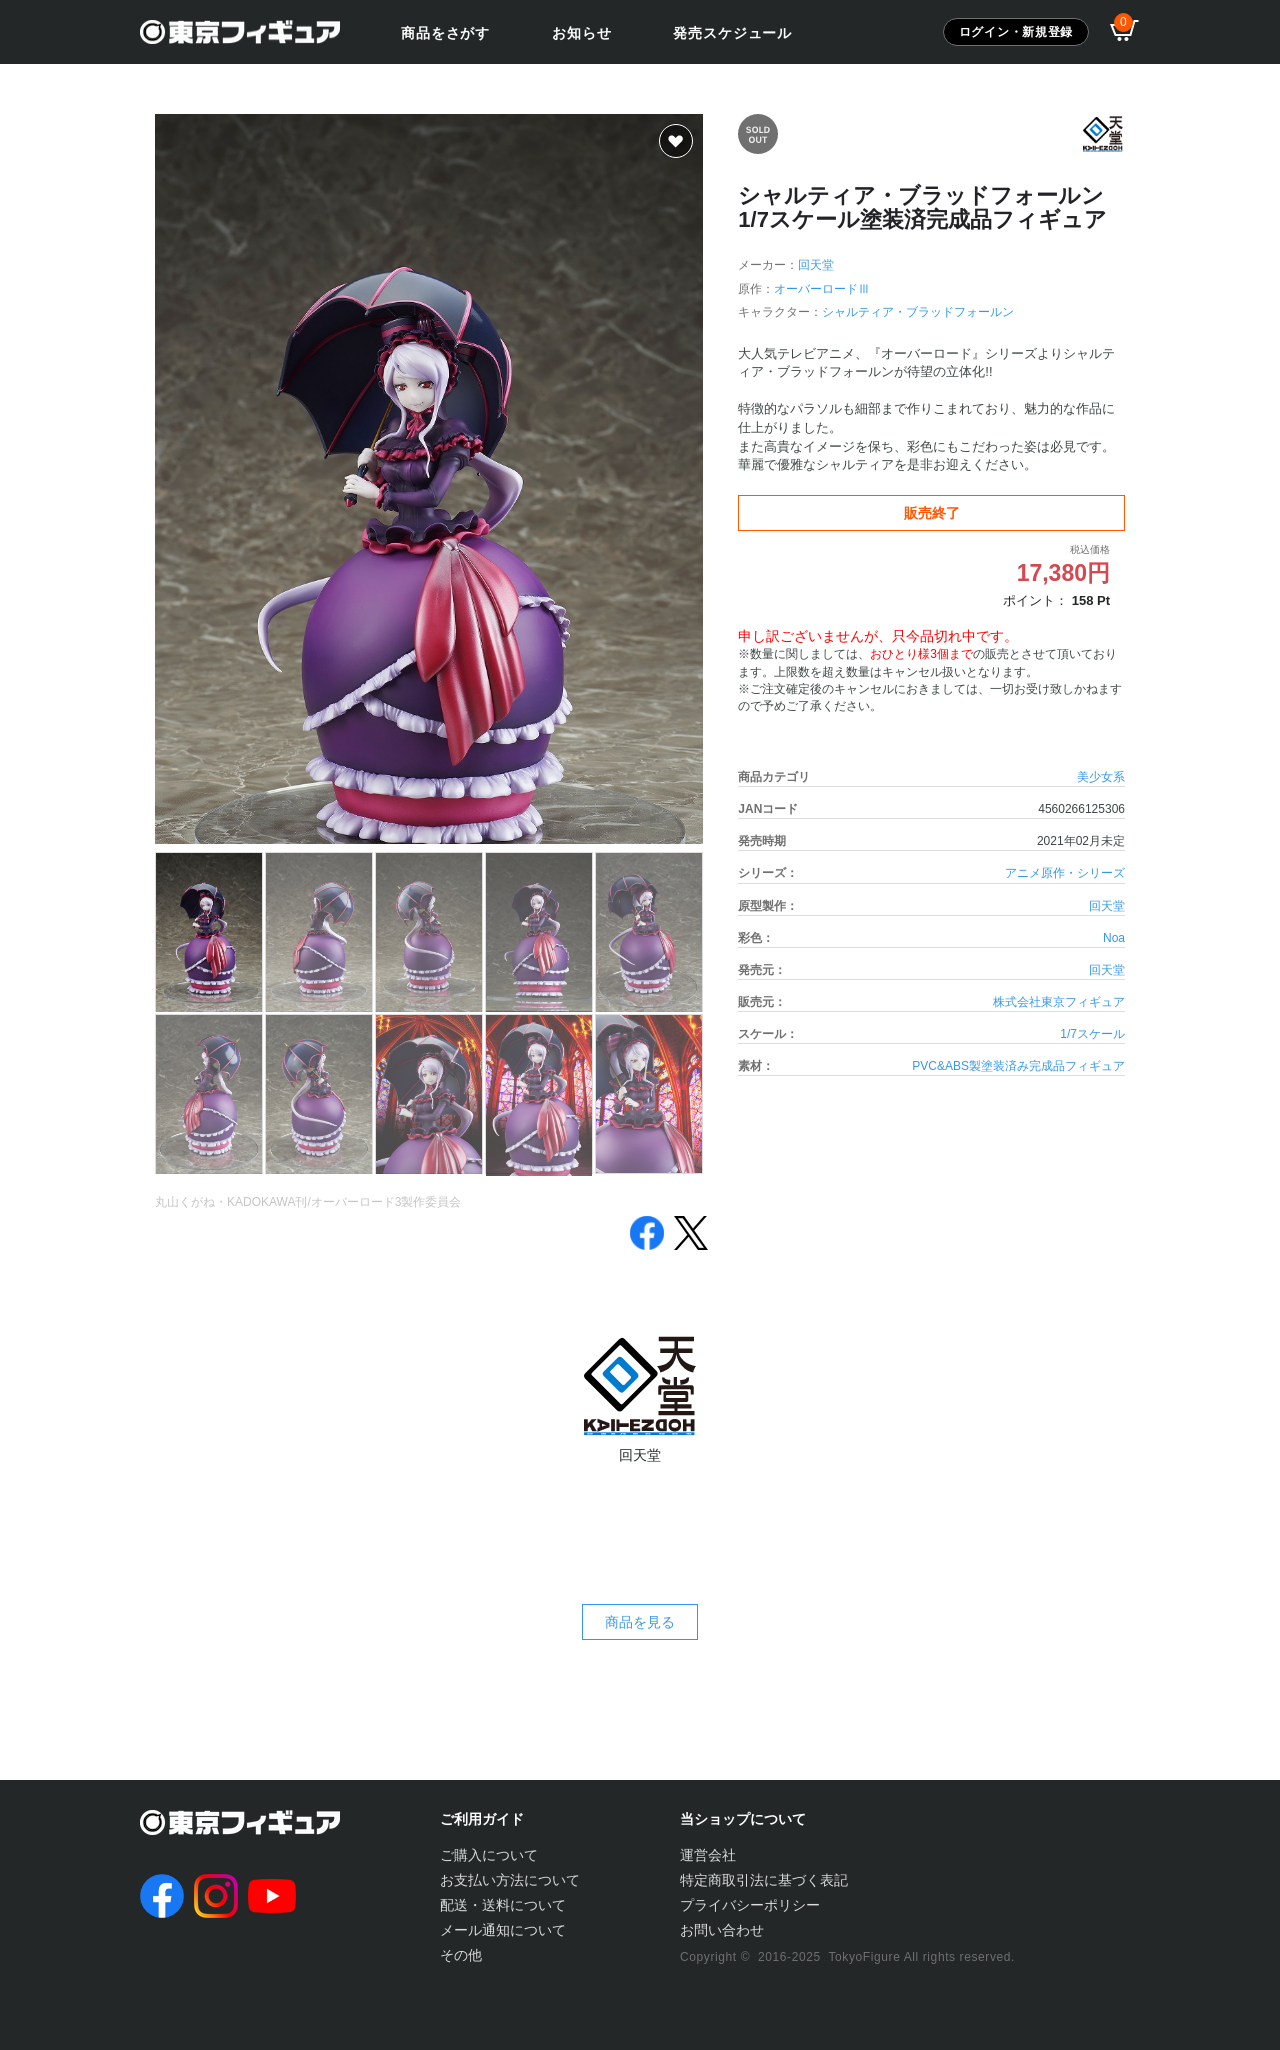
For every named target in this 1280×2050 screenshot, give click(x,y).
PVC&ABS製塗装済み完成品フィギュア (1018, 1066)
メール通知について (503, 1930)
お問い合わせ (722, 1930)
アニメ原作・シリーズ (1065, 873)
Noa (1114, 938)
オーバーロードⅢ (822, 289)
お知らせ (581, 33)
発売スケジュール (732, 33)
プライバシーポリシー (750, 1905)
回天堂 (816, 265)
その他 (461, 1955)
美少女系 (1101, 777)
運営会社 (708, 1855)
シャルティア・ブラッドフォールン (918, 312)
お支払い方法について (510, 1880)
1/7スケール (1092, 1034)
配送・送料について (503, 1905)
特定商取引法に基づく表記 (764, 1880)
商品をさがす (445, 33)
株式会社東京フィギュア (1059, 1002)
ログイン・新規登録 (1016, 32)
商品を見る (640, 1622)
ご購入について (489, 1855)
